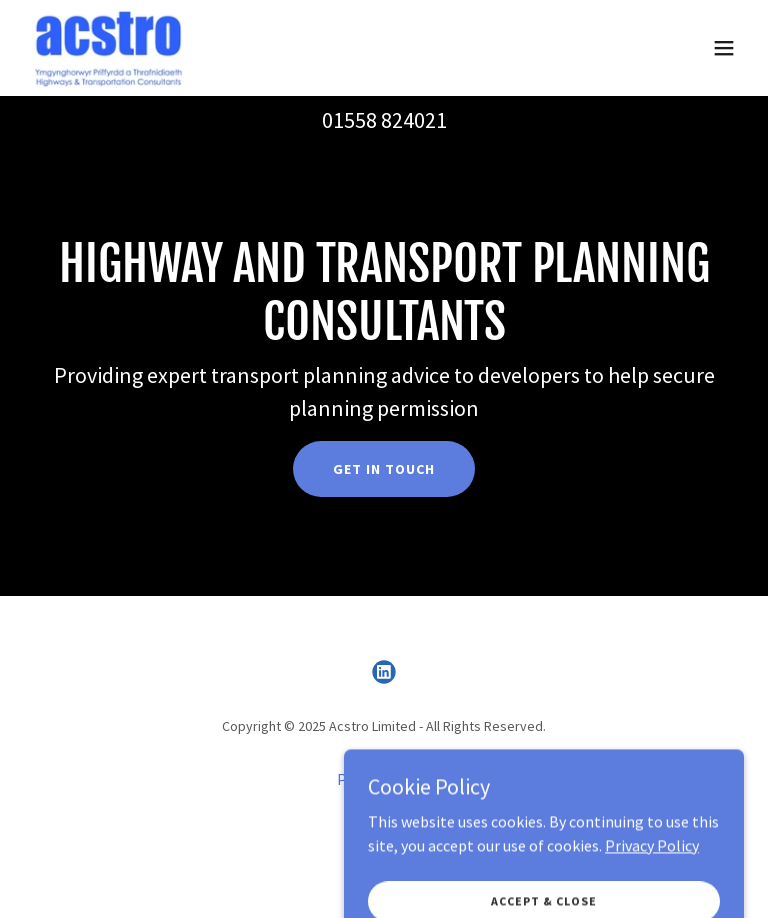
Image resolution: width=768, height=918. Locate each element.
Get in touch (384, 469)
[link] (108, 48)
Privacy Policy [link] (384, 779)
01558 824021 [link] (384, 120)
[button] (724, 48)
